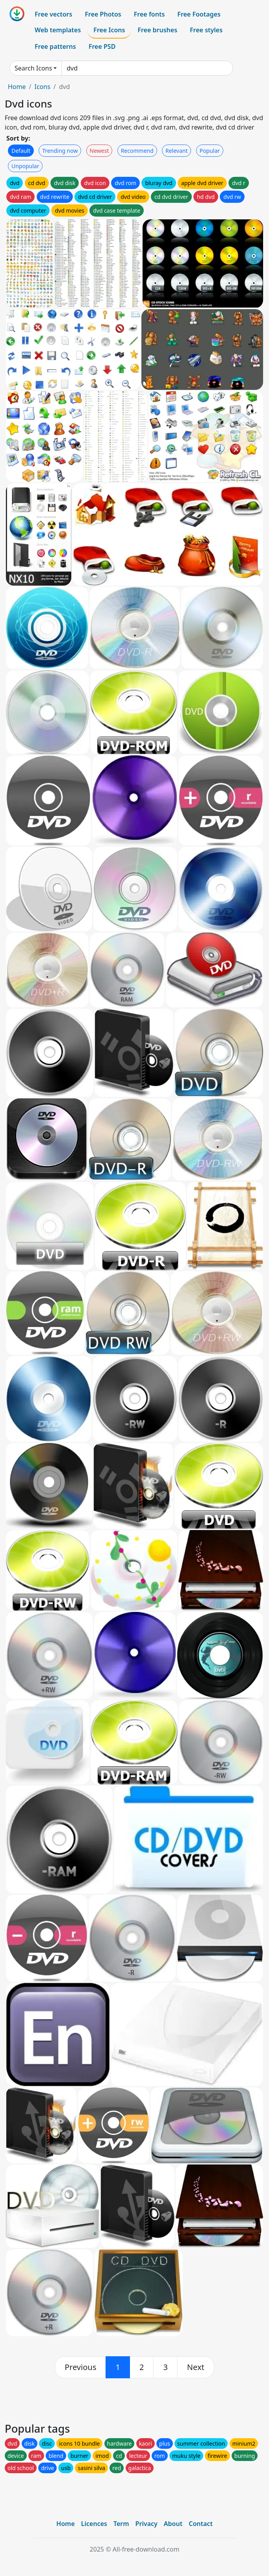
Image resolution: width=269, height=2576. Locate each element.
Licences (94, 2523)
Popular (210, 150)
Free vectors (53, 14)
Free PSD (102, 46)
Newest (99, 150)
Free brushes (157, 30)
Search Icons (33, 68)
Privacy (146, 2523)
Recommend (137, 150)
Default (20, 150)
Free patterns (55, 46)
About (173, 2523)
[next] (195, 2367)
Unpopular (25, 166)
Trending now (60, 150)
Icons (42, 86)
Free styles (206, 30)
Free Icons (109, 30)
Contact (201, 2523)
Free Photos (103, 14)
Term (121, 2523)
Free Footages (199, 14)
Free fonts (149, 14)
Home (17, 86)
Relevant (176, 150)
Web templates (58, 30)
